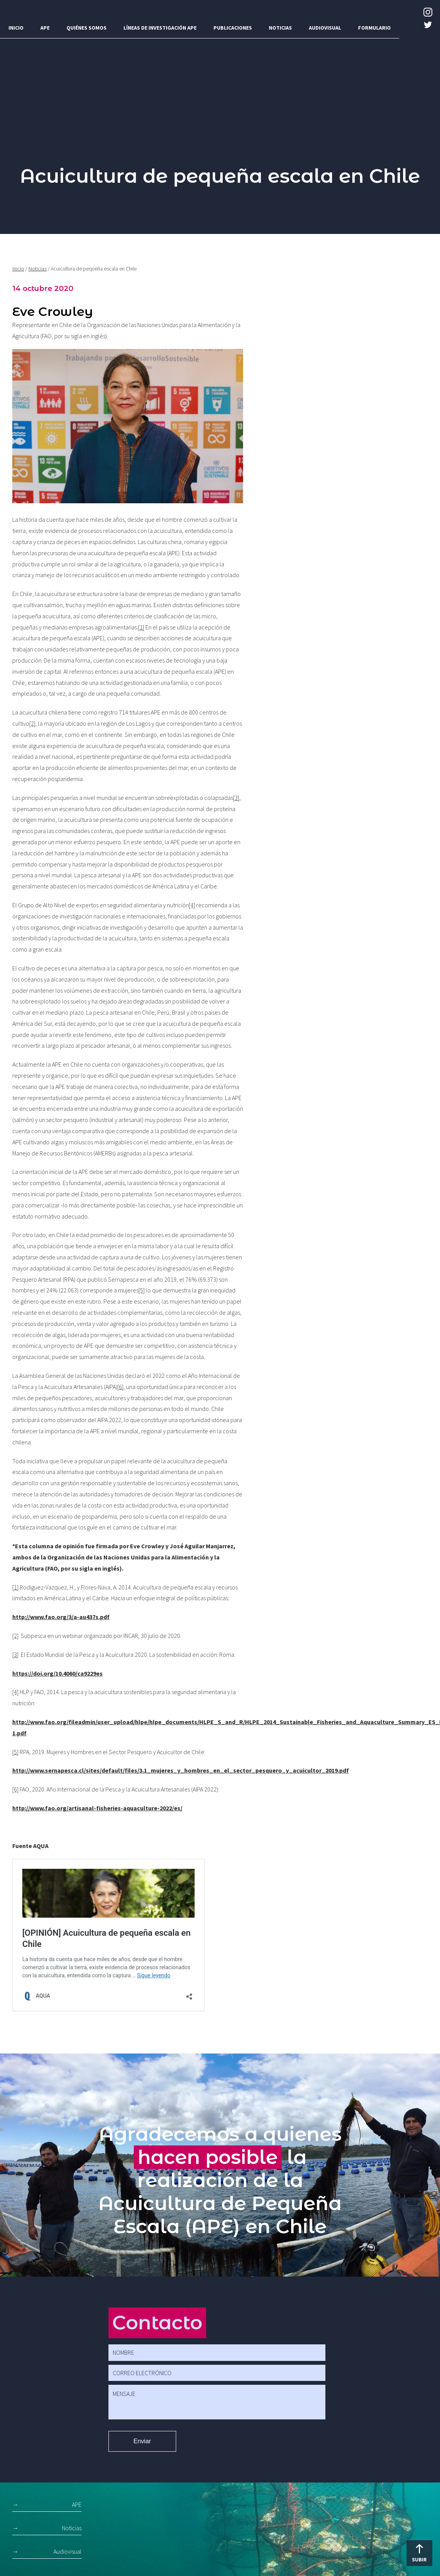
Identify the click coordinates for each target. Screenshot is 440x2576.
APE (45, 27)
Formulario (374, 27)
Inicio (15, 27)
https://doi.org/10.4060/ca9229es (57, 1673)
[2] (32, 723)
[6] (120, 1387)
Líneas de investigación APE (160, 27)
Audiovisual (325, 27)
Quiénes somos (87, 27)
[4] (192, 905)
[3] (236, 797)
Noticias (280, 27)
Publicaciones (232, 27)
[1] (141, 627)
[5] (141, 1290)
